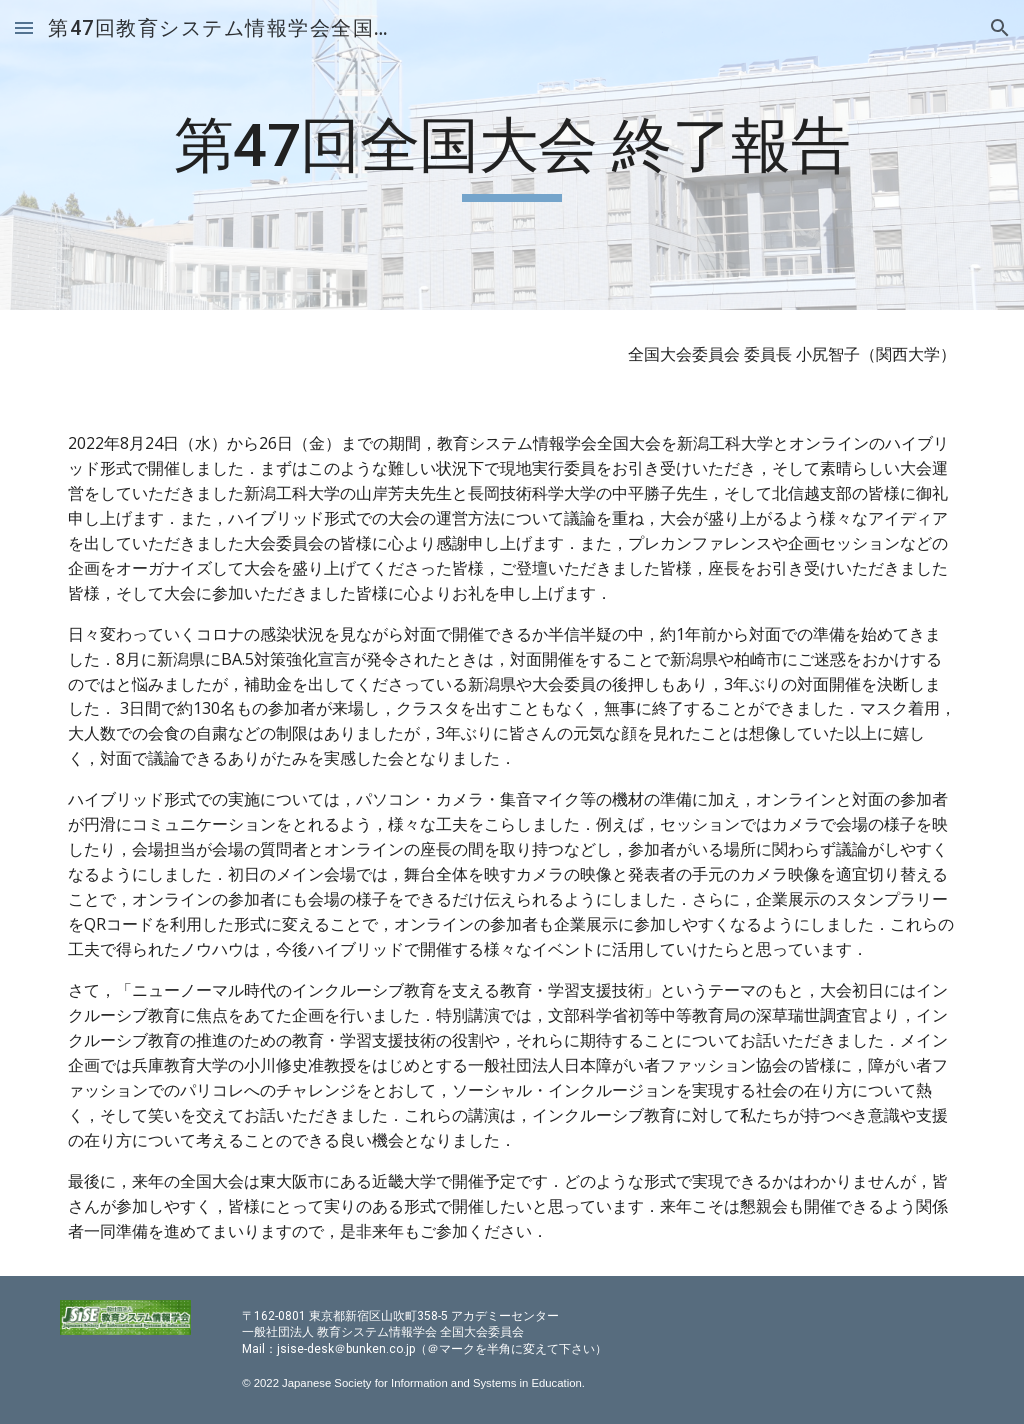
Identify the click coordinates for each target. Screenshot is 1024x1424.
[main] (512, 155)
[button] (24, 27)
